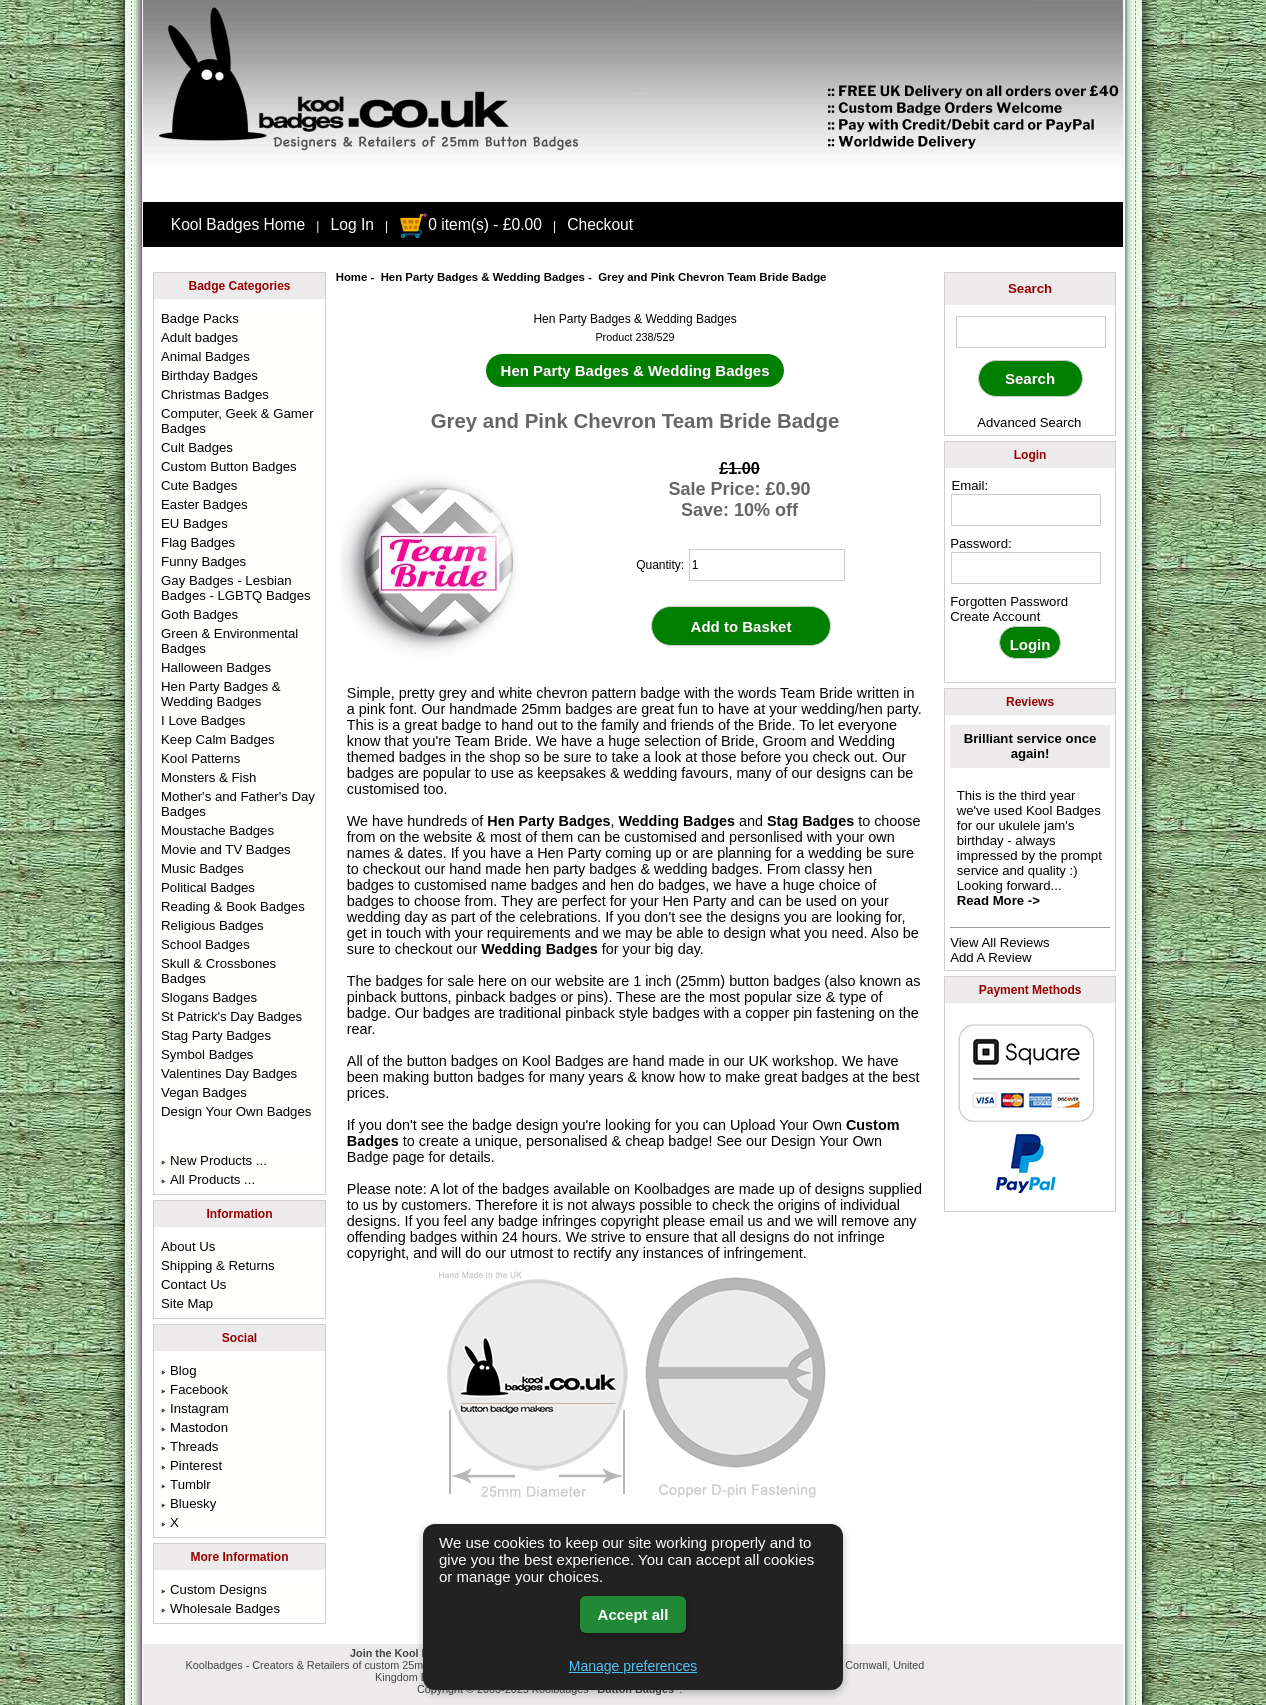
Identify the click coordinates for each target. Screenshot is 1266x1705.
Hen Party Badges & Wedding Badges (483, 277)
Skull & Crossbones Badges (218, 971)
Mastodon (194, 1427)
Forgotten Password (1009, 601)
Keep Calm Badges (218, 739)
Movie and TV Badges (226, 849)
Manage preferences (633, 1666)
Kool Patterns (200, 758)
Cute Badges (199, 485)
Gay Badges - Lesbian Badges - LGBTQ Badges (236, 588)
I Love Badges (203, 720)
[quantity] (767, 565)
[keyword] (1031, 332)
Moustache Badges (217, 830)
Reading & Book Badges (233, 906)
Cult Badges (197, 447)
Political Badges (208, 887)
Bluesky (188, 1503)
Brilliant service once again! (1030, 746)
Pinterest (191, 1465)
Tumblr (186, 1484)
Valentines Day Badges (229, 1073)
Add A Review (990, 957)
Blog (178, 1370)
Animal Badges (205, 356)
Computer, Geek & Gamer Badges (237, 421)
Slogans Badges (209, 997)
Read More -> (998, 900)
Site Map (187, 1303)
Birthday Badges (209, 375)
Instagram (195, 1408)
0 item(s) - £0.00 (470, 224)
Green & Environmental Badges (229, 641)
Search (1030, 288)
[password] (1026, 568)
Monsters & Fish (208, 777)
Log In (352, 224)
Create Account (995, 616)
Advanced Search (1029, 422)
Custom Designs (214, 1589)
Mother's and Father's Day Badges (238, 804)
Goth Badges (199, 614)
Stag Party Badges (216, 1035)
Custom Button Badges (229, 466)
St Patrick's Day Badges (231, 1016)
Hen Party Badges (548, 821)
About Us (188, 1246)
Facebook (194, 1389)
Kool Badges (563, 1061)
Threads (189, 1446)
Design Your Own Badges (236, 1111)
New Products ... (214, 1160)
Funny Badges (203, 561)
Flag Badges (198, 542)
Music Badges (202, 868)
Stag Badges (810, 821)
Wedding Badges (677, 821)
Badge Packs (200, 318)
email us (736, 1221)
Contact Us (193, 1284)
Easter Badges (204, 504)
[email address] (1026, 510)
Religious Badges (212, 925)
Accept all (633, 1614)
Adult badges (199, 337)
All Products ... (208, 1179)
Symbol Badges (207, 1054)
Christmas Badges (215, 394)
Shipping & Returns (218, 1265)
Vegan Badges (204, 1092)
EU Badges (194, 523)
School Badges (205, 944)
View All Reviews (999, 942)
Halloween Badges (216, 667)
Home (352, 277)
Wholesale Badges (220, 1608)
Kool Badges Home (238, 224)
